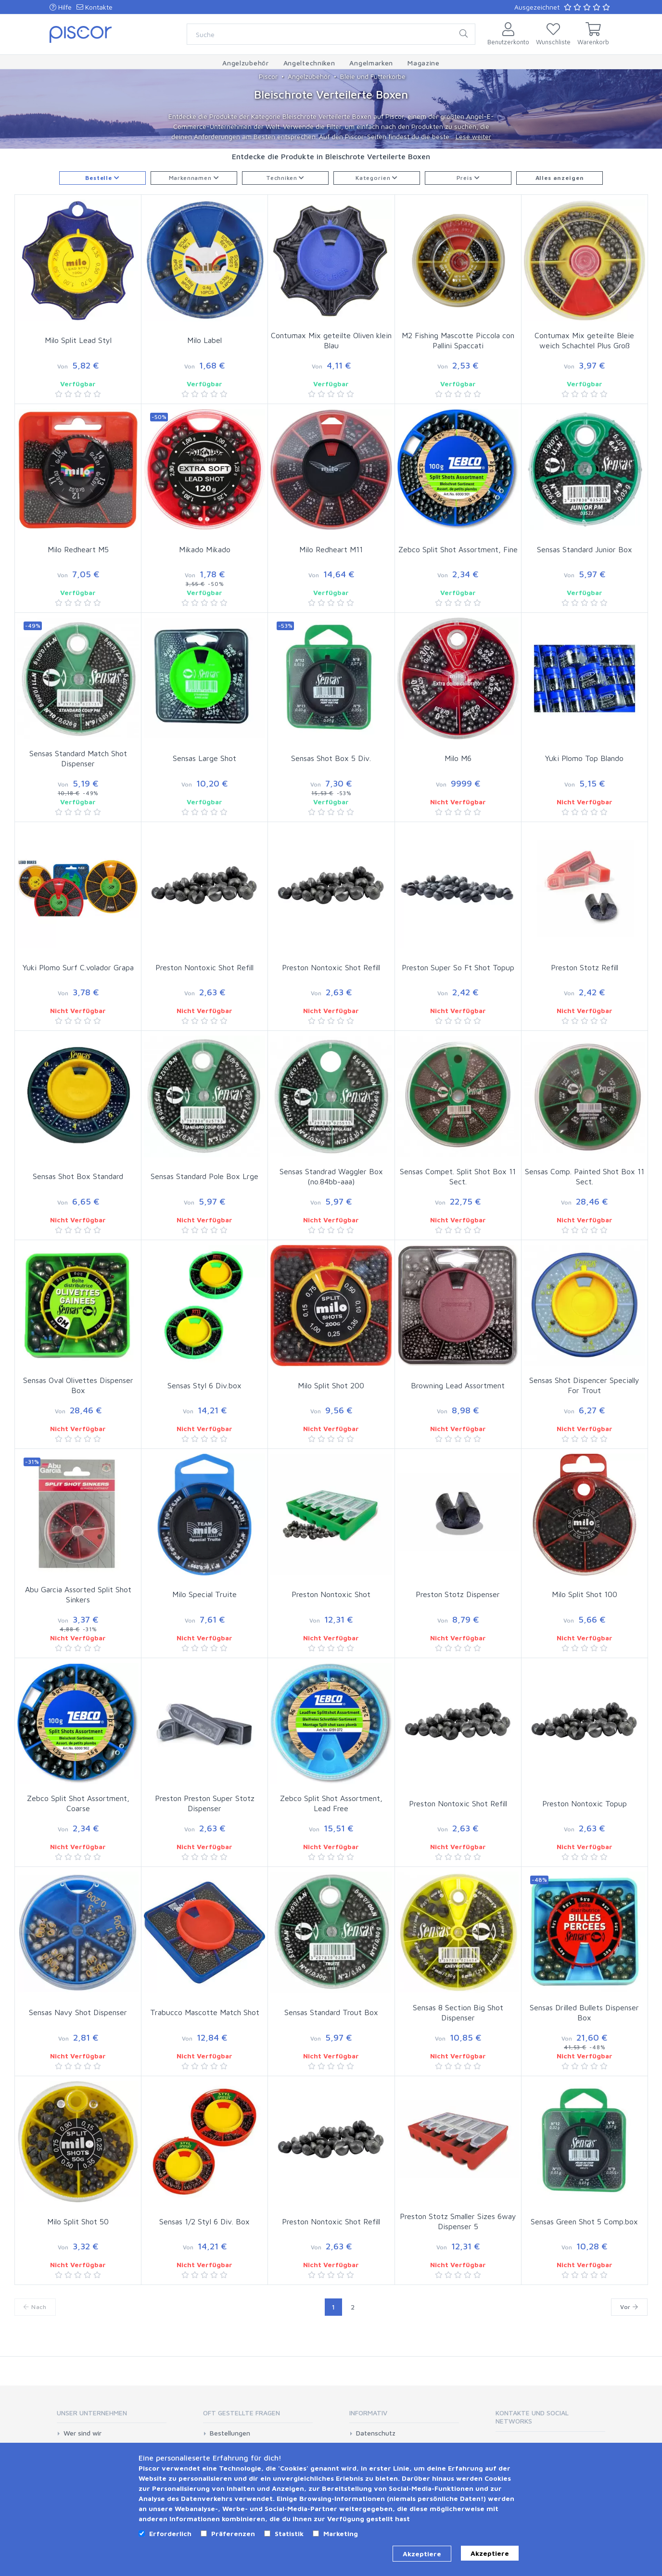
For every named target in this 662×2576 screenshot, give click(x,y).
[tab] (111, 2416)
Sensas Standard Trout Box (331, 2012)
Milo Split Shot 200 (331, 1385)
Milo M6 (458, 758)
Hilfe (61, 7)
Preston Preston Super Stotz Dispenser (205, 1803)
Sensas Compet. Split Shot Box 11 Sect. (458, 1176)
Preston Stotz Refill (584, 967)
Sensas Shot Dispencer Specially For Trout (584, 1385)
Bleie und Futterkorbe (373, 76)
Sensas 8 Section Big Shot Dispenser (458, 2012)
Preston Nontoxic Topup (584, 1803)
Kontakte (94, 7)
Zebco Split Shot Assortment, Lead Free (331, 1803)
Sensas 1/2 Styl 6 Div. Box (204, 2221)
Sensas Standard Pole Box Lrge (204, 1176)
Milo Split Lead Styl (78, 340)
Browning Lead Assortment (458, 1385)
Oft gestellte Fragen (241, 2413)
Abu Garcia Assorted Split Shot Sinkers (78, 1594)
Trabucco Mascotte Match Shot (204, 2012)
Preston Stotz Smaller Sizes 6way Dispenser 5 (458, 2221)
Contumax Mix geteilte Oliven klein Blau (331, 340)
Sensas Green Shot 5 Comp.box (584, 2221)
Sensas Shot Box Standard (78, 1176)
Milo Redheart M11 (331, 549)
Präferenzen (233, 2533)
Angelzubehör (309, 76)
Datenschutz (375, 2433)
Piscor (268, 76)
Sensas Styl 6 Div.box (204, 1385)
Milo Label (204, 340)
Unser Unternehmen (92, 2413)
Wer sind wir (83, 2433)
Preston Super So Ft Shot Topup (458, 967)
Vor (629, 2306)
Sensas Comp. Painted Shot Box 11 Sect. (584, 1176)
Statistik (289, 2533)
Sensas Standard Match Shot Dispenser (78, 758)
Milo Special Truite (204, 1594)
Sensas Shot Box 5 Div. (331, 758)
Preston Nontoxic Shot (331, 1594)
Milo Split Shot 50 (78, 2221)
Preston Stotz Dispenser (458, 1594)
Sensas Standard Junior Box (584, 549)
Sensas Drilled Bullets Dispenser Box (584, 2012)
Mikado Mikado (204, 549)
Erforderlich (170, 2533)
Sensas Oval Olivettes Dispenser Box (78, 1385)
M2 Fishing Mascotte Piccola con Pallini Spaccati (458, 340)
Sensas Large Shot (204, 758)
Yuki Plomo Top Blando (584, 758)
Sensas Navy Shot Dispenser (78, 2012)
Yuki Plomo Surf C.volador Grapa (78, 967)
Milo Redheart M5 (78, 549)
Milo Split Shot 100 (584, 1594)
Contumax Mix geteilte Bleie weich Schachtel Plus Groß (584, 340)
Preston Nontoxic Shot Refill (204, 967)
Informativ (368, 2413)
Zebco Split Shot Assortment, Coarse (78, 1803)
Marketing (340, 2533)
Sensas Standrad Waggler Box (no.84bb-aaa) (331, 1176)
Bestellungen (230, 2433)
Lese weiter (473, 136)
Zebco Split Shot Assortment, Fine (458, 549)
